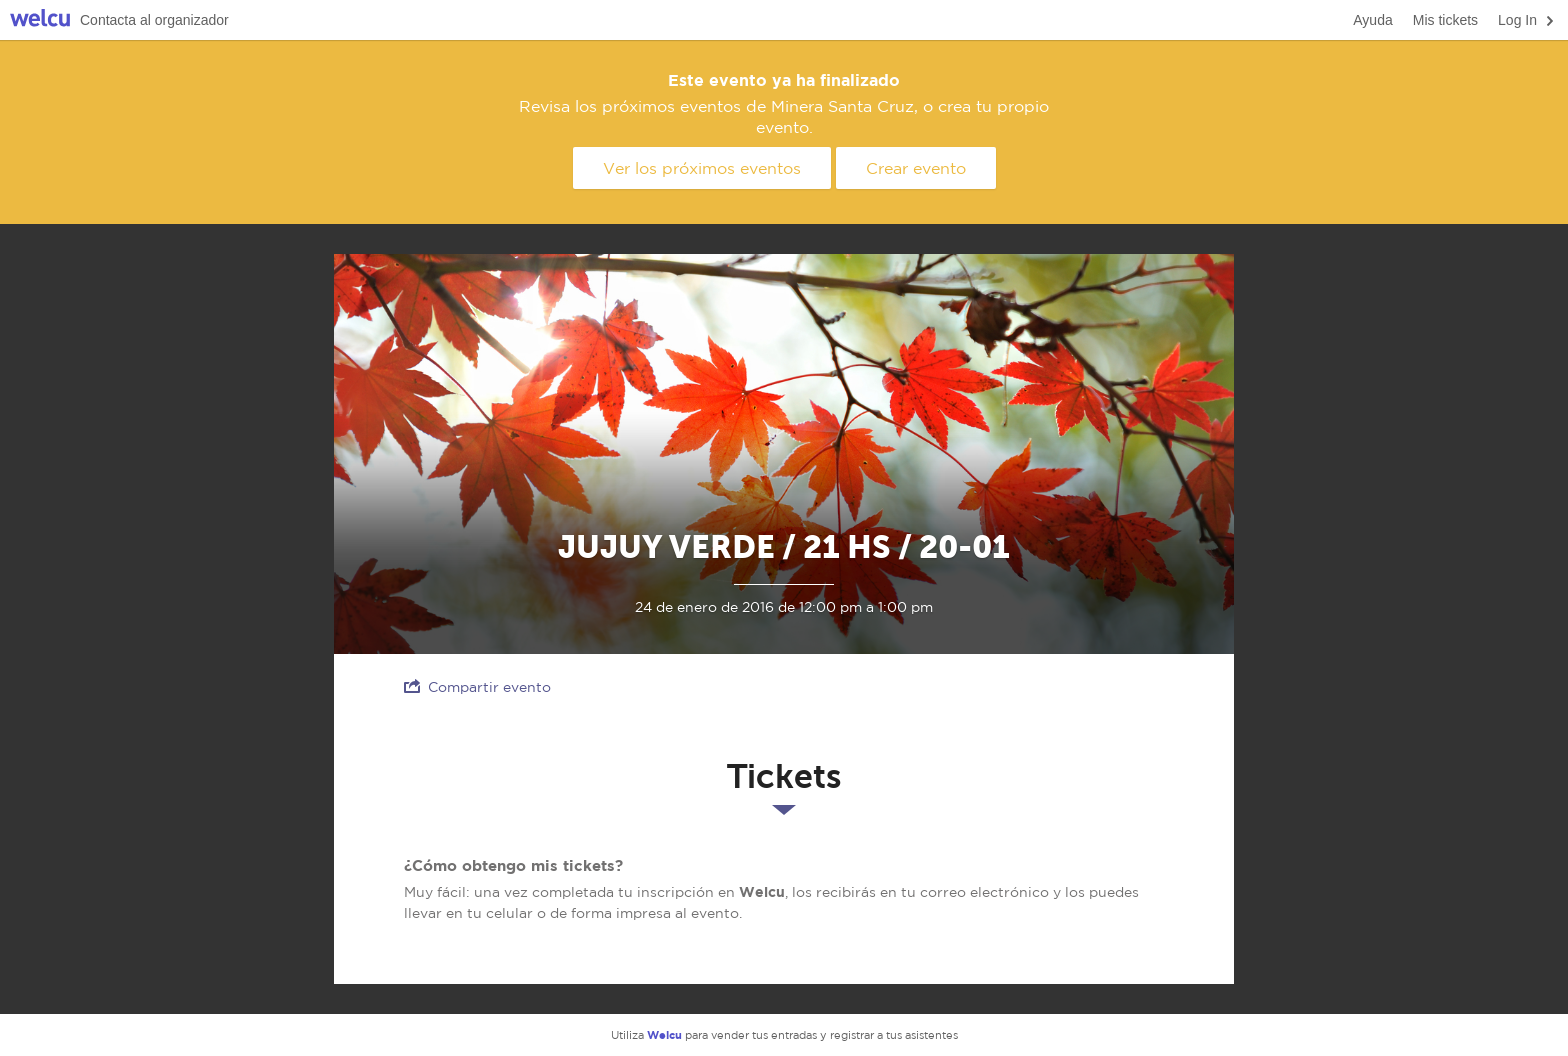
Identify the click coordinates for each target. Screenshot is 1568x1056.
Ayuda (1372, 20)
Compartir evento (477, 686)
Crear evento (916, 168)
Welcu (40, 20)
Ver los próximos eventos (702, 168)
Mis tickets (1445, 20)
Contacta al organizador (154, 20)
